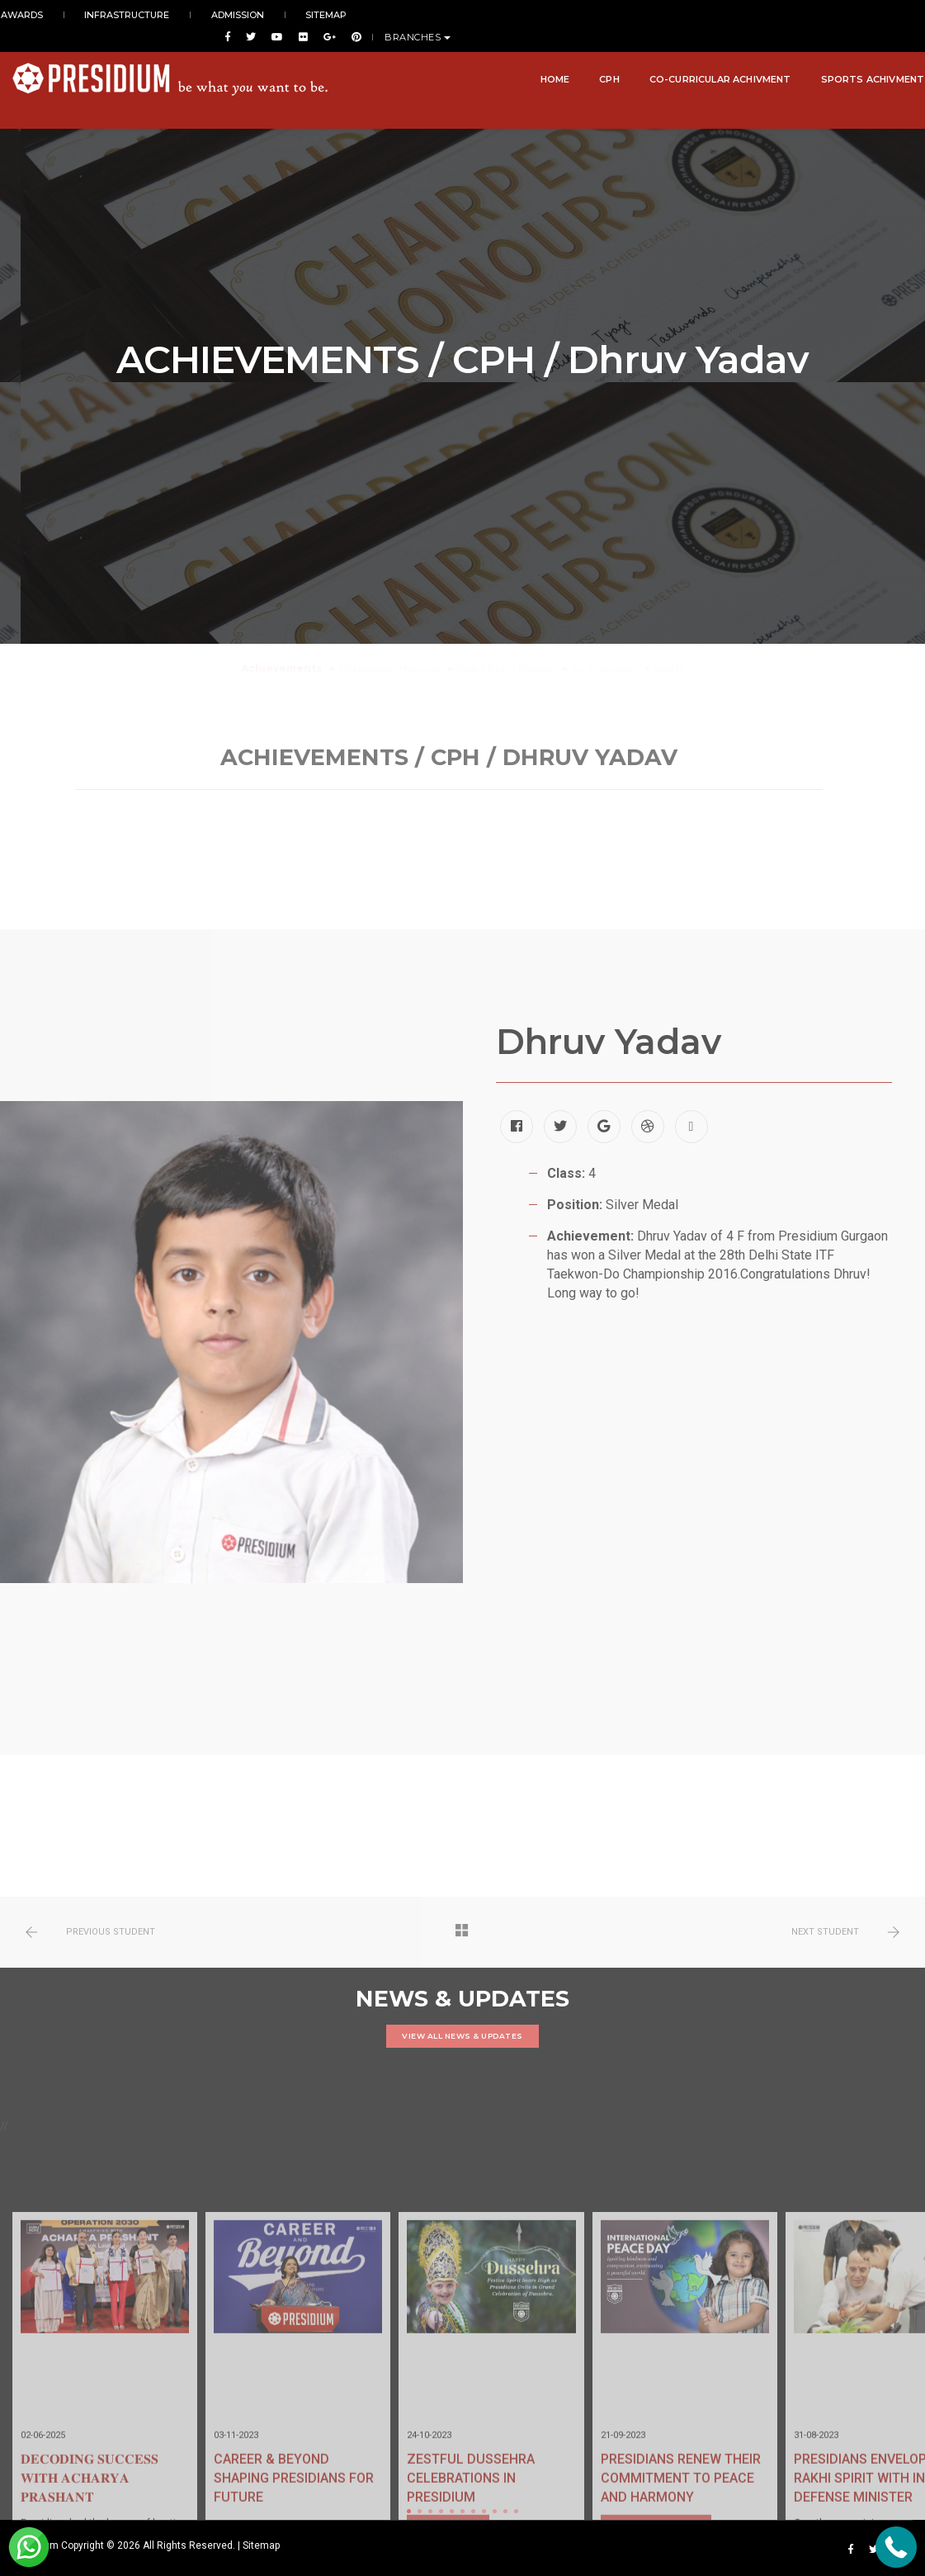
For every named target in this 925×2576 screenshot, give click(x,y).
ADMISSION (212, 15)
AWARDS (33, 15)
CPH (598, 58)
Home (543, 58)
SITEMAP (283, 15)
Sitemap (261, 2545)
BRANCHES (880, 15)
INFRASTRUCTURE (120, 15)
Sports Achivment (861, 58)
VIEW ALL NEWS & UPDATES (462, 2035)
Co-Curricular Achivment (709, 58)
